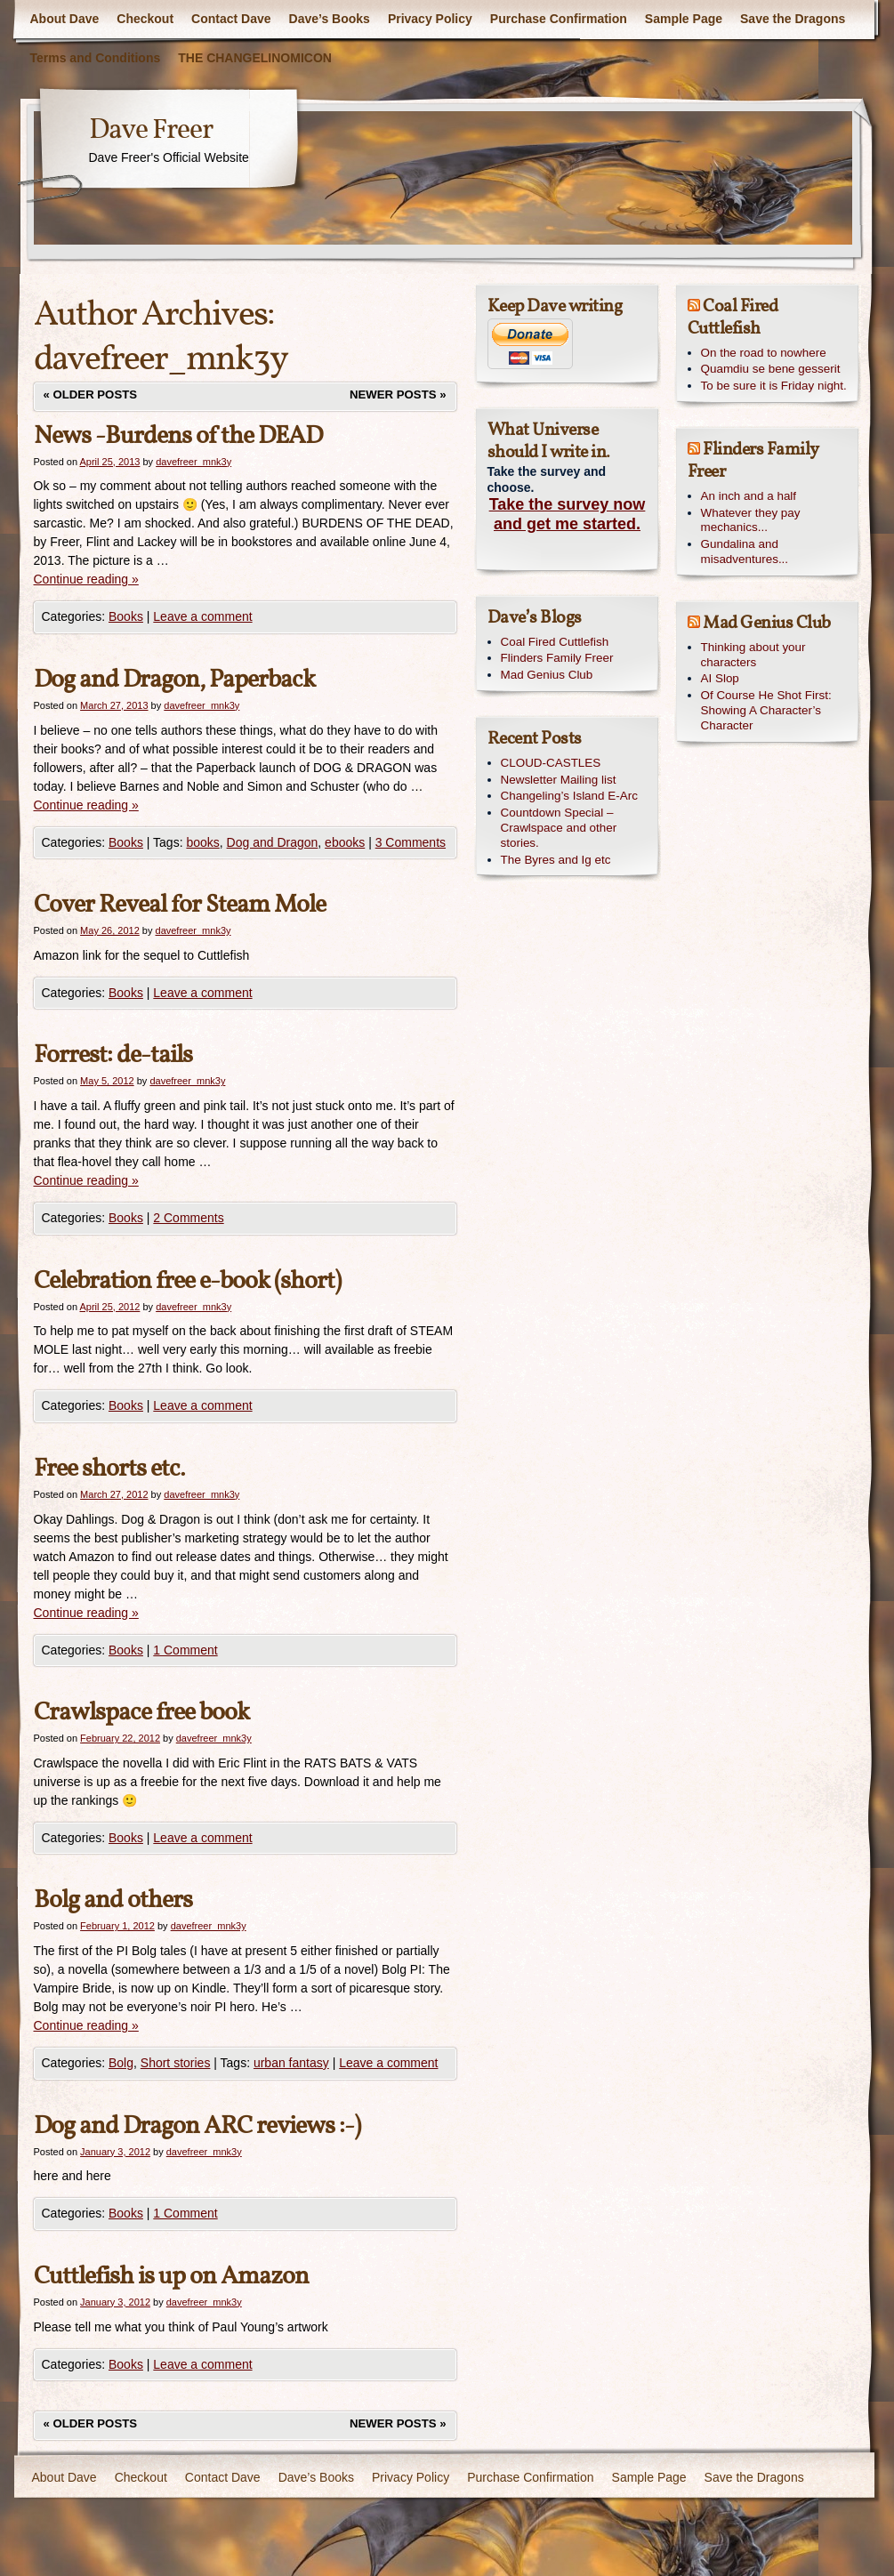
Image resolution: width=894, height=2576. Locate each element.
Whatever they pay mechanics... (751, 520)
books (202, 842)
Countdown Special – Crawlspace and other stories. (559, 827)
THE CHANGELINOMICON (255, 58)
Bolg (121, 2063)
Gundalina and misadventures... (745, 551)
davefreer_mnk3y (160, 360)
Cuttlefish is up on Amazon (171, 2276)
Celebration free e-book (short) (187, 1281)
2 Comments (188, 1218)
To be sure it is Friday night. (774, 385)
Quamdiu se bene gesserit (771, 368)
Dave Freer (151, 130)
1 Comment (185, 1650)
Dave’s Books (329, 19)
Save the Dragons (792, 19)
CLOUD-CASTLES (551, 762)
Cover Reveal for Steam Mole (180, 905)
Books (126, 616)
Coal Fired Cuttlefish (555, 641)
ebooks (345, 842)
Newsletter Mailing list (558, 779)
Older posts (91, 394)
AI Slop (720, 678)
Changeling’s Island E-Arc (569, 795)
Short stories (176, 2063)
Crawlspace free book (141, 1712)
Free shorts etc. (109, 1469)
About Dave (65, 19)
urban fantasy (291, 2063)
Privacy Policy (430, 19)
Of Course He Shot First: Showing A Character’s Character (766, 710)
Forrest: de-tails (113, 1055)
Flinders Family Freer (557, 657)
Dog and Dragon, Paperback (174, 680)
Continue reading (86, 579)
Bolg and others (113, 1900)
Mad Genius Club (547, 674)
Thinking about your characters (753, 654)
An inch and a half (749, 496)
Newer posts (398, 394)
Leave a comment (202, 616)
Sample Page (683, 19)
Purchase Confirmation (558, 19)
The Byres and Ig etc (556, 859)
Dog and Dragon (272, 842)
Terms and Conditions (95, 58)
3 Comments (410, 842)
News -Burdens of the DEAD (178, 436)
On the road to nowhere (763, 352)
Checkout (145, 19)
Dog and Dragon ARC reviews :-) (197, 2126)
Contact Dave (230, 19)
